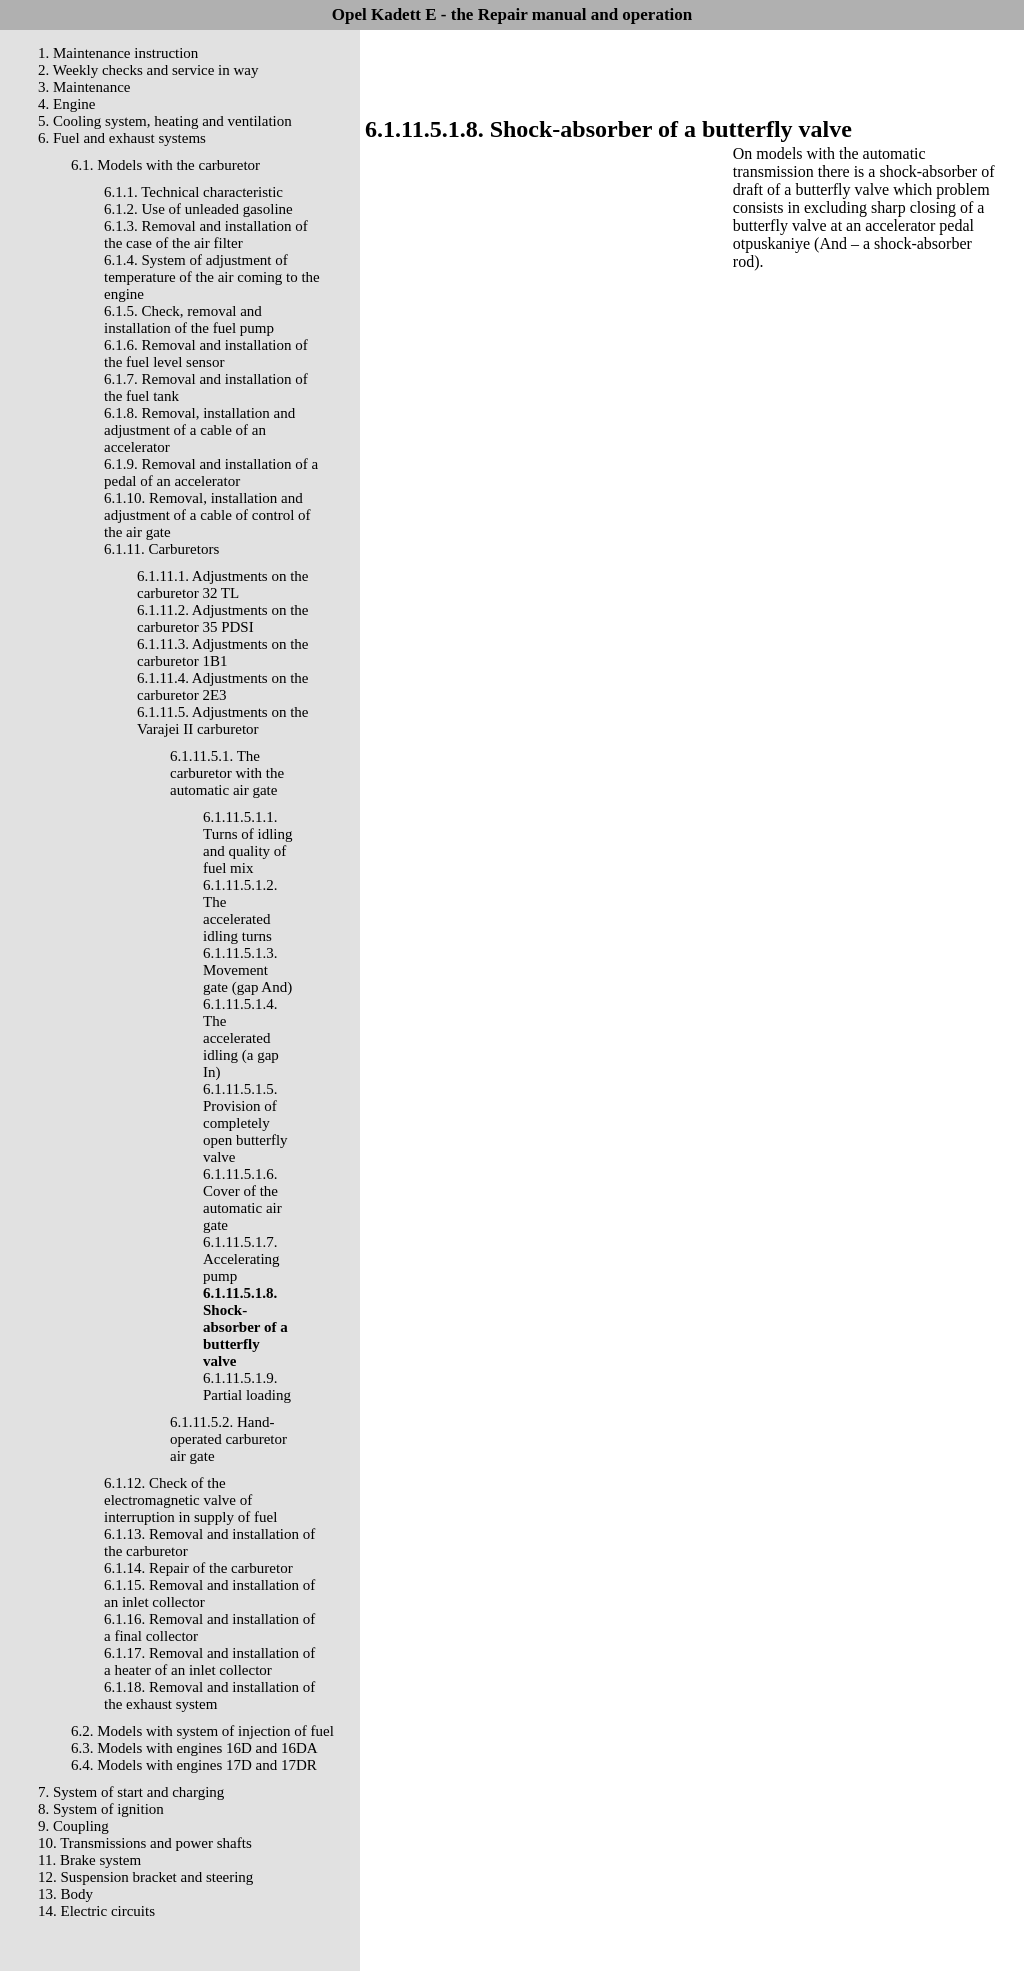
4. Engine (67, 104)
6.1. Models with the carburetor (165, 165)
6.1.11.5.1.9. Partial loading (247, 1386)
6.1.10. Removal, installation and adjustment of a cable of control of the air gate (207, 515)
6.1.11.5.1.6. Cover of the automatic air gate (242, 1199)
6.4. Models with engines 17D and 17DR (194, 1765)
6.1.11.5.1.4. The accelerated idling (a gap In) (241, 1038)
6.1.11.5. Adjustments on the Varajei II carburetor (223, 720)
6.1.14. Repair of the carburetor (198, 1568)
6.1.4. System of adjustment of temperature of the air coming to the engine (212, 277)
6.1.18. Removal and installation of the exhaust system (209, 1695)
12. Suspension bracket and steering (145, 1877)
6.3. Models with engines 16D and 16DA (194, 1748)
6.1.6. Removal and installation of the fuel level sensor (206, 353)
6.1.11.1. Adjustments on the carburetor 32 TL (223, 584)
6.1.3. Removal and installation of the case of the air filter (206, 234)
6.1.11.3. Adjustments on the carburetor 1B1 (223, 652)
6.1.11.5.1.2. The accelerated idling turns (240, 910)
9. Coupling (73, 1826)
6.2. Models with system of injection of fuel (202, 1731)
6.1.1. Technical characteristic (193, 192)
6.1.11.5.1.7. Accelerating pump (241, 1259)
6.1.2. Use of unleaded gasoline (198, 209)
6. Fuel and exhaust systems (122, 138)
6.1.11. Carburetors (161, 549)
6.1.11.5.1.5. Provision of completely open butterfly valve (245, 1123)
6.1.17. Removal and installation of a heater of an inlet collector (209, 1661)
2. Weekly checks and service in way (148, 70)
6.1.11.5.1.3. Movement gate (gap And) (247, 970)
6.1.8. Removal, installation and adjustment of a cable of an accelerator (199, 430)
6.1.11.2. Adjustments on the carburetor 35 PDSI (223, 618)
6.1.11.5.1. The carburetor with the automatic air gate (227, 773)
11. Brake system (89, 1860)
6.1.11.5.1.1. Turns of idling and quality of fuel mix (247, 842)
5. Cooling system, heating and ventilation (165, 121)
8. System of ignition (101, 1809)
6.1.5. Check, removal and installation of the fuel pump (189, 319)
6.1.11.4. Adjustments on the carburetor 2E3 (223, 686)
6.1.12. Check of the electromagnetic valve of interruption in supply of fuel (190, 1500)
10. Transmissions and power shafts (145, 1843)
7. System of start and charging (131, 1792)
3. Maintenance (84, 87)
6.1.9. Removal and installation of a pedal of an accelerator (211, 472)
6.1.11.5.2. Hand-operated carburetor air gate (228, 1439)
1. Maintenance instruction (118, 53)
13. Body (65, 1894)
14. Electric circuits (96, 1911)
